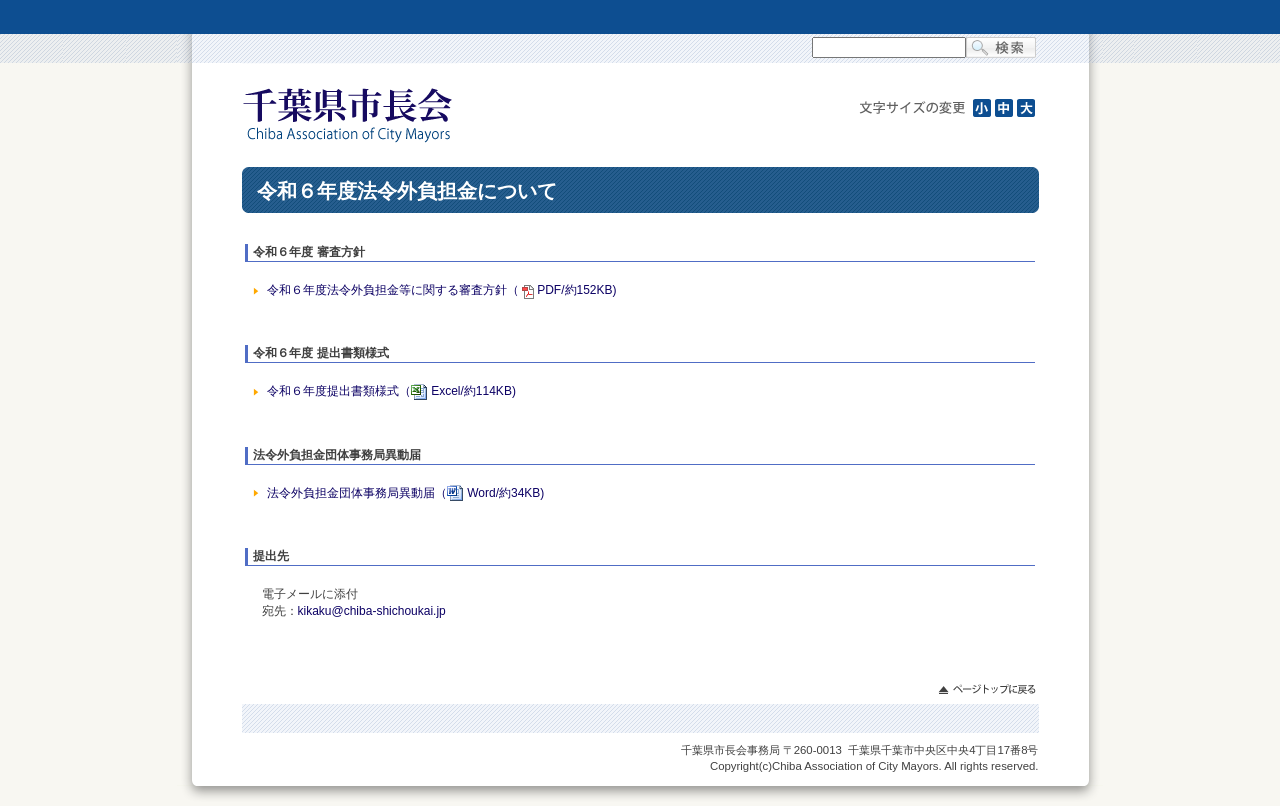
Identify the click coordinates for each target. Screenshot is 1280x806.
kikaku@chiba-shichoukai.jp (372, 611)
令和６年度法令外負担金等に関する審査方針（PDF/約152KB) (441, 290)
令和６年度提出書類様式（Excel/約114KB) (391, 391)
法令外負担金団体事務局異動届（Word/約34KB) (405, 493)
